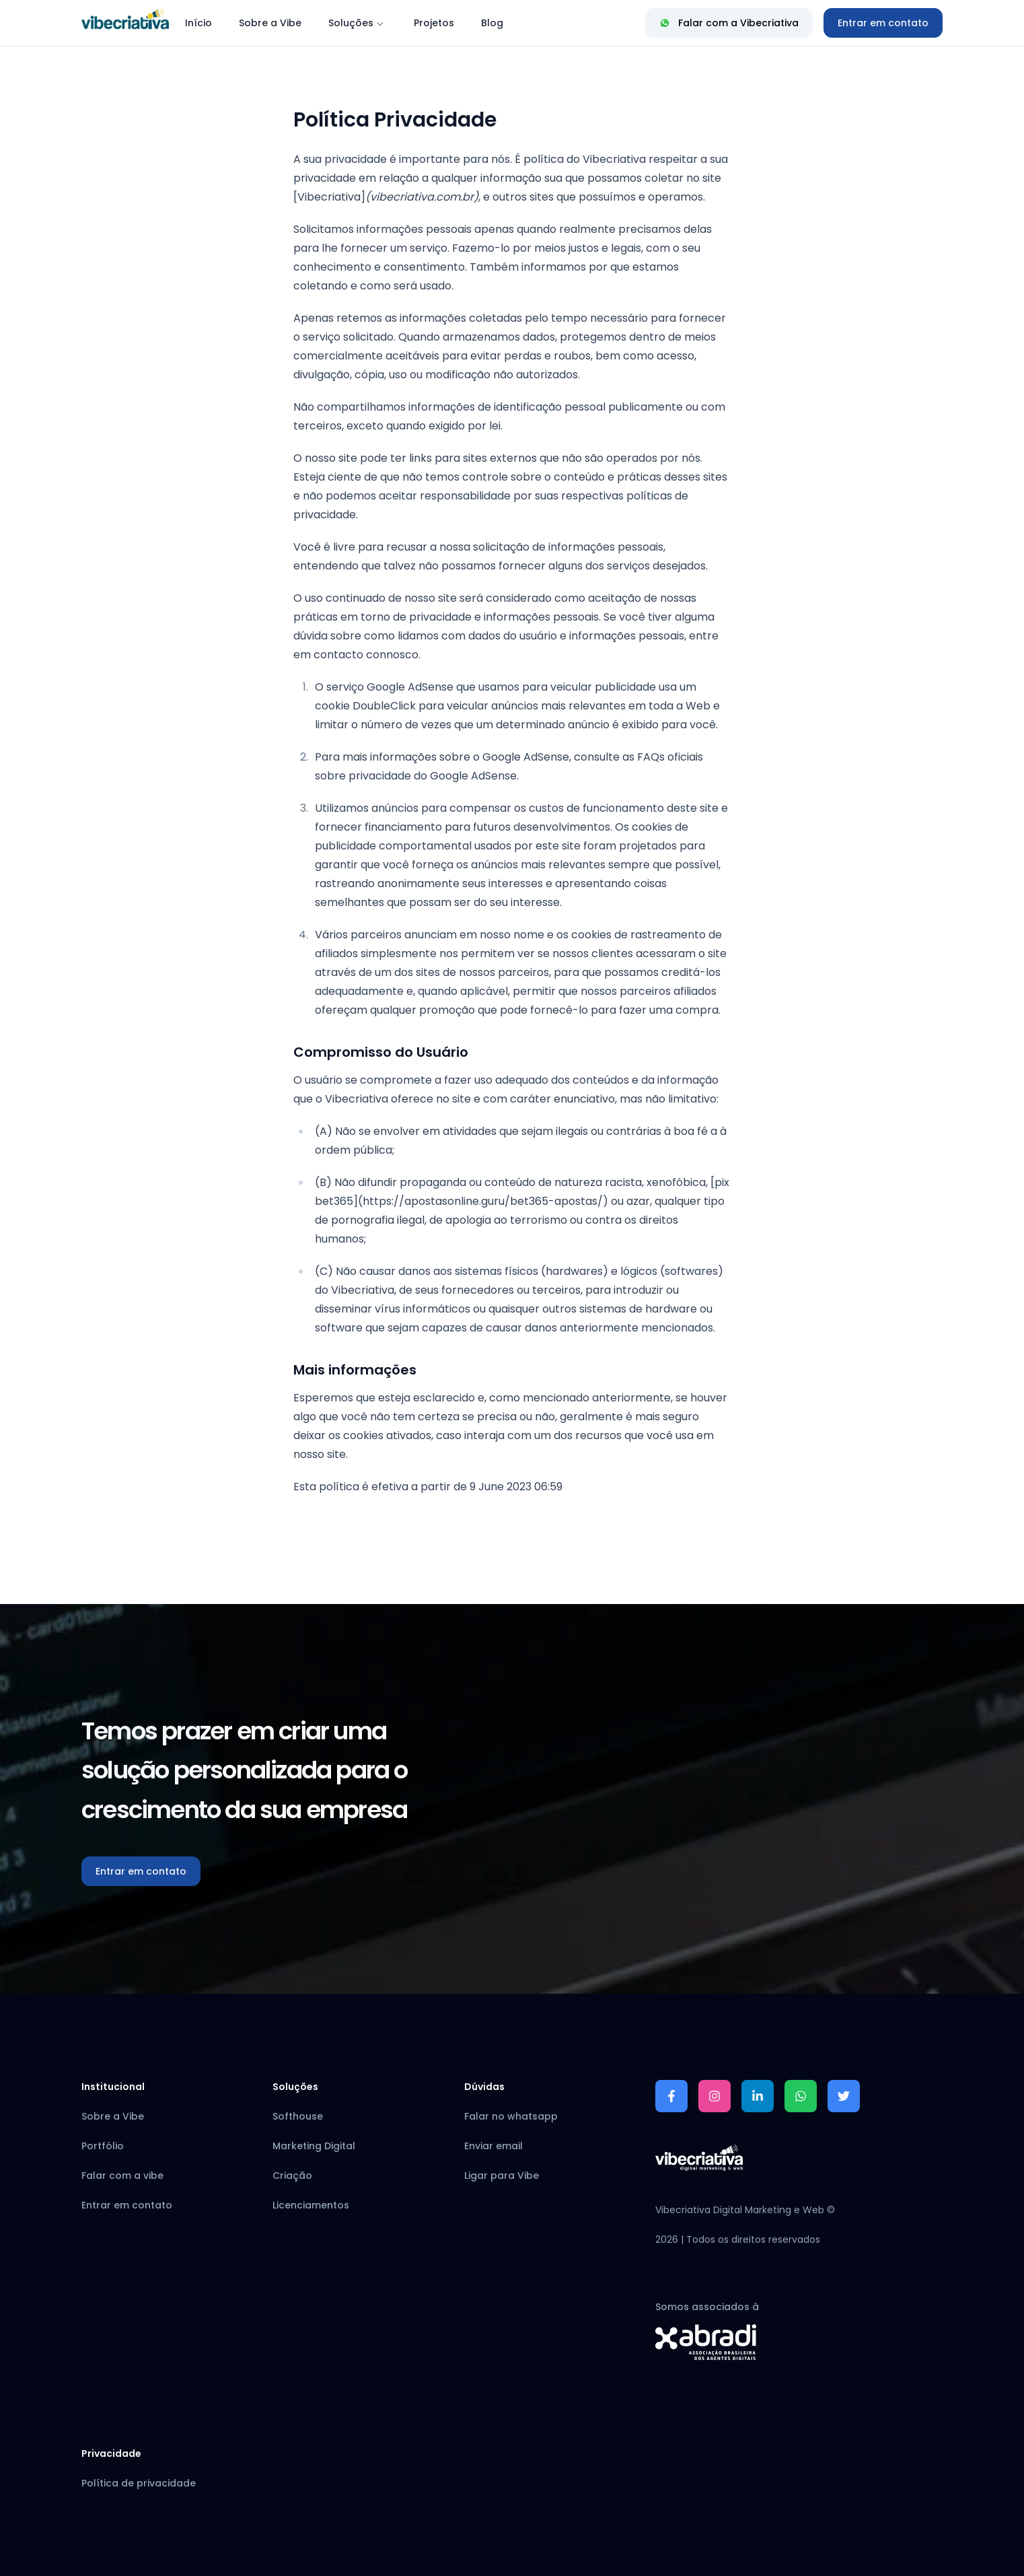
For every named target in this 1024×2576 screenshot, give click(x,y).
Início (198, 23)
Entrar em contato (883, 23)
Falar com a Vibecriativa (729, 23)
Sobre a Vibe (270, 23)
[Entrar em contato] (883, 23)
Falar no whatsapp (511, 2116)
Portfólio (102, 2146)
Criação (292, 2175)
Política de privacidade (138, 2483)
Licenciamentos (310, 2205)
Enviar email (493, 2146)
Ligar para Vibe (501, 2175)
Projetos (434, 23)
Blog (492, 23)
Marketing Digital (313, 2146)
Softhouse (297, 2116)
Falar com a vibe (122, 2175)
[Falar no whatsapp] (800, 2096)
